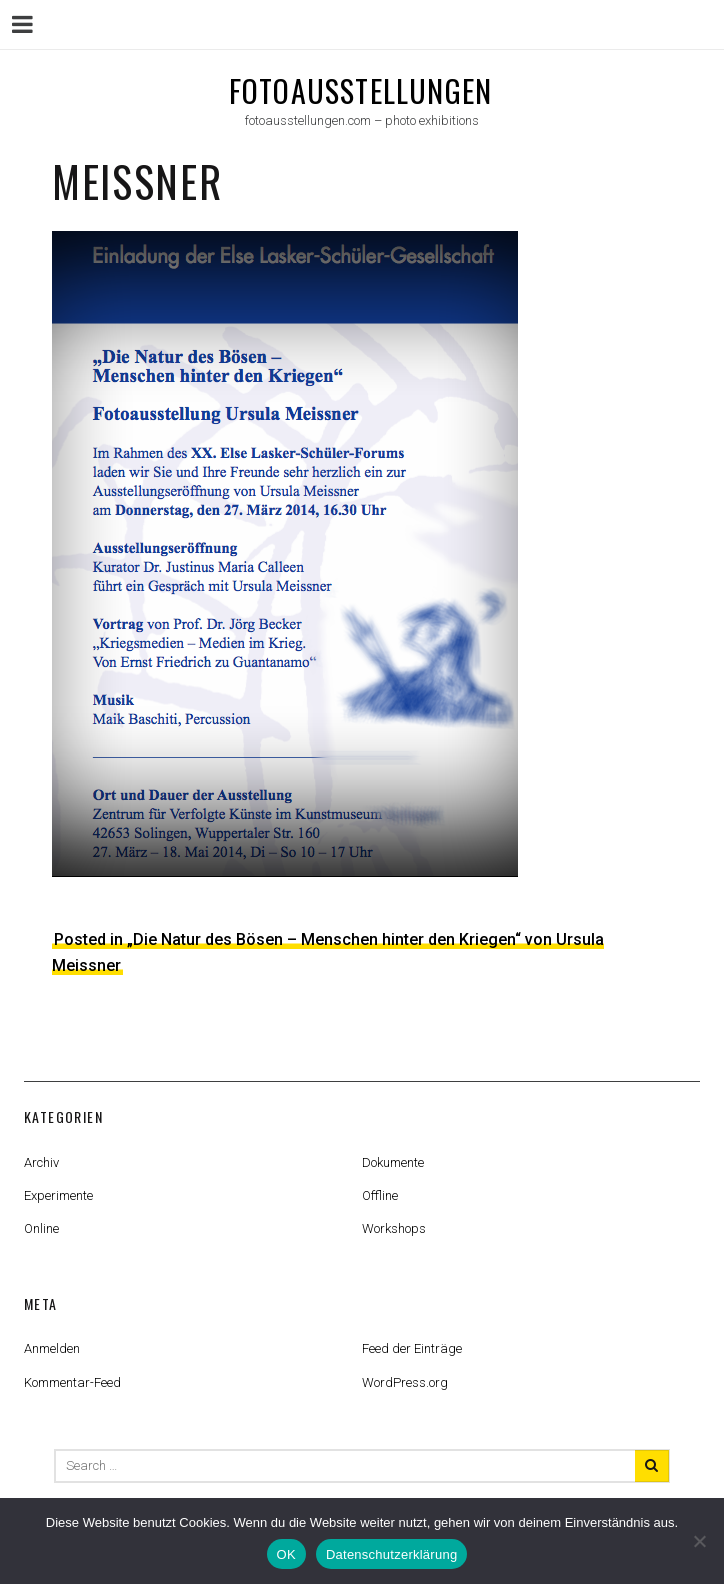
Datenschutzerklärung (391, 1554)
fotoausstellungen (360, 90)
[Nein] (699, 1541)
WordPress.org (405, 1382)
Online (41, 1228)
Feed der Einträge (412, 1348)
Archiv (41, 1162)
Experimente (58, 1195)
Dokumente (393, 1162)
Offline (380, 1195)
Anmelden (52, 1348)
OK (286, 1554)
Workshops (394, 1228)
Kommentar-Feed (72, 1382)
